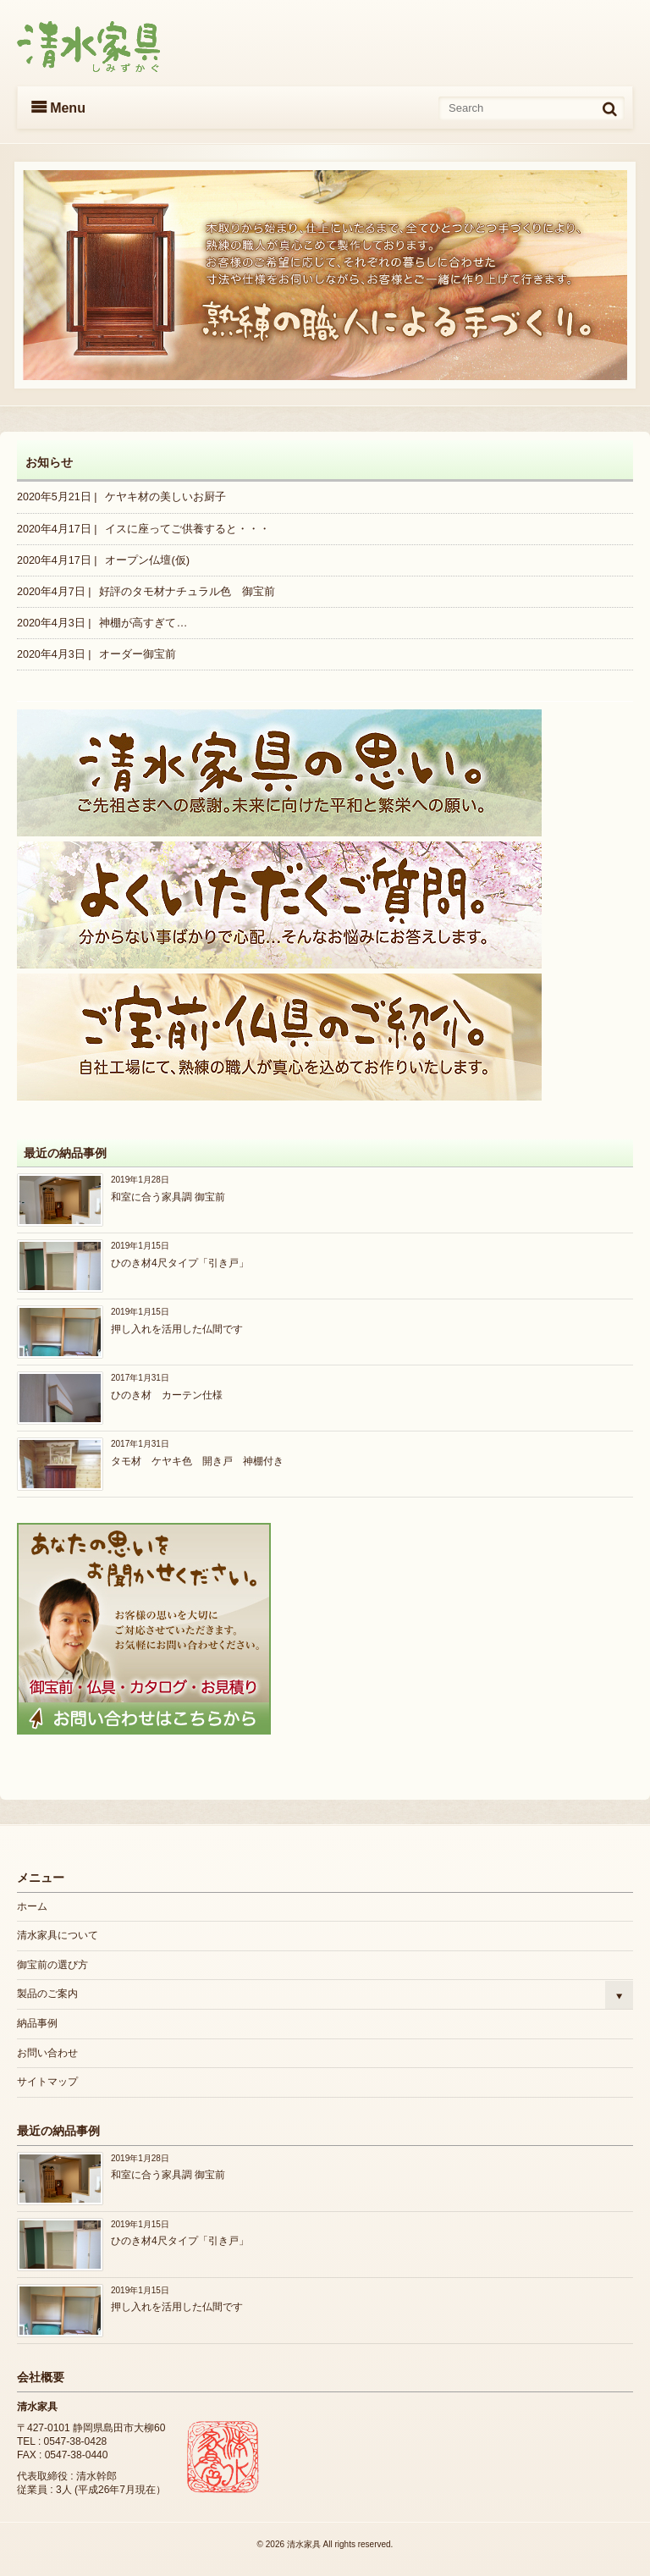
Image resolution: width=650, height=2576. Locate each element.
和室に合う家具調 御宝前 (168, 1197)
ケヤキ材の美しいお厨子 (165, 496)
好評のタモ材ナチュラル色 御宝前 (187, 591)
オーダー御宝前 (137, 654)
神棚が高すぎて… (143, 622)
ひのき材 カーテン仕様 (167, 1395)
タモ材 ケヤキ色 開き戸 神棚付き (197, 1461)
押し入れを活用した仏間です (177, 1329)
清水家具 (304, 2544)
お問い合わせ (47, 2053)
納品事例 (37, 2023)
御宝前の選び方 (52, 1965)
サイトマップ (47, 2082)
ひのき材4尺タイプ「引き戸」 (180, 1263)
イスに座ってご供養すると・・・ (187, 528)
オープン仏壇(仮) (147, 560)
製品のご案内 (47, 1994)
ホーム (32, 1906)
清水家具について (57, 1935)
